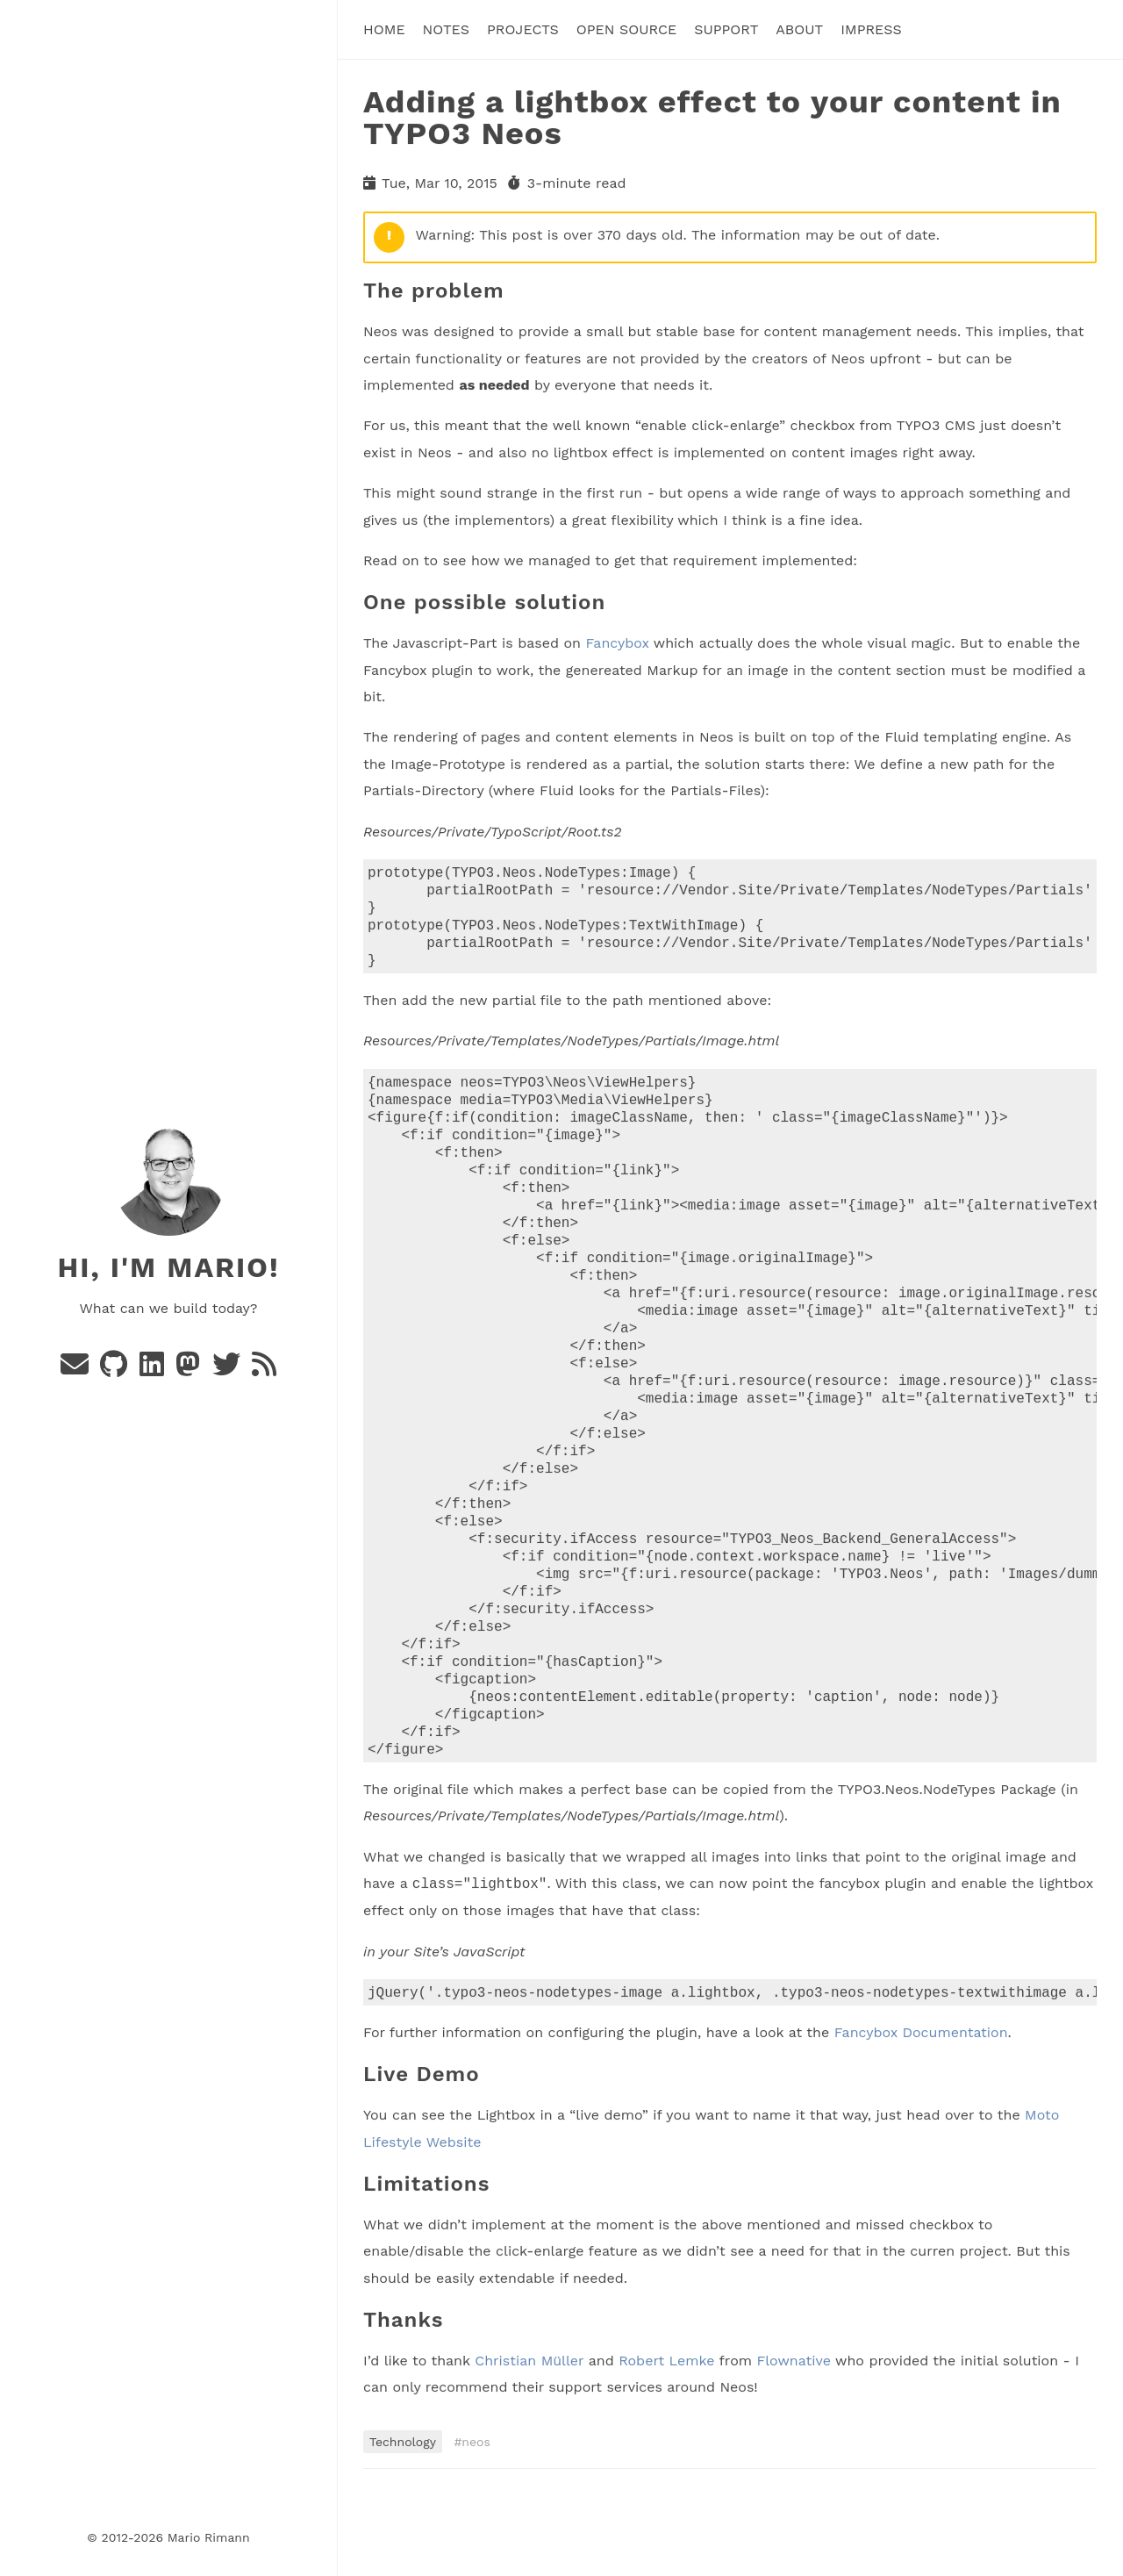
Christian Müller (529, 2440)
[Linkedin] (153, 1369)
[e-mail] (77, 1369)
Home (384, 29)
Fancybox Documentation (921, 2113)
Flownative (793, 2440)
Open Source (626, 29)
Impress (871, 29)
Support (726, 29)
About (799, 29)
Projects (523, 29)
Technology (402, 2522)
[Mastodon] (189, 1369)
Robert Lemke (666, 2440)
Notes (446, 29)
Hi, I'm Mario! (168, 1267)
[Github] (116, 1369)
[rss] (264, 1369)
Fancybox (616, 643)
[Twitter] (228, 1369)
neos (475, 2522)
